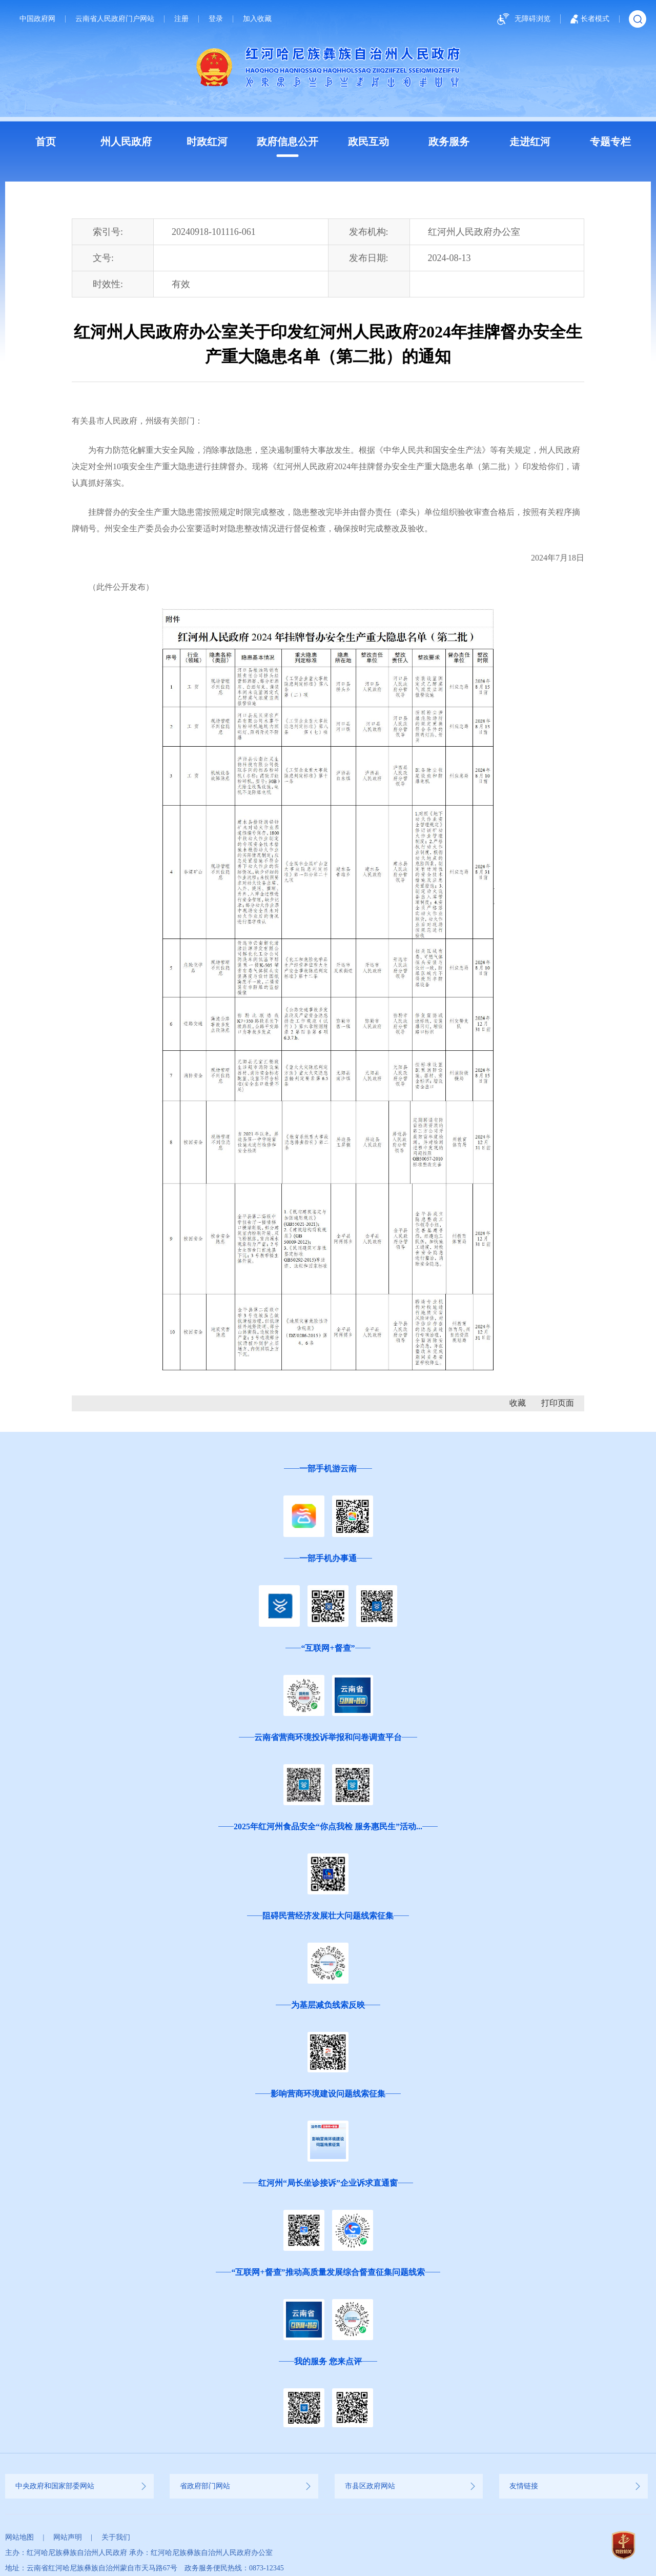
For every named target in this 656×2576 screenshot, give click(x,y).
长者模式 (589, 19)
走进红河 (529, 141)
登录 (216, 19)
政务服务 (448, 141)
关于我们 (115, 2537)
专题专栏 (610, 141)
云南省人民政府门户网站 (114, 19)
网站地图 (19, 2537)
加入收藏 (257, 19)
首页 (45, 141)
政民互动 (368, 141)
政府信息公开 (287, 141)
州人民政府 (126, 141)
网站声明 (67, 2537)
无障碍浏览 (522, 19)
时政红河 (207, 141)
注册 (181, 19)
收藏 (517, 1403)
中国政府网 (37, 19)
